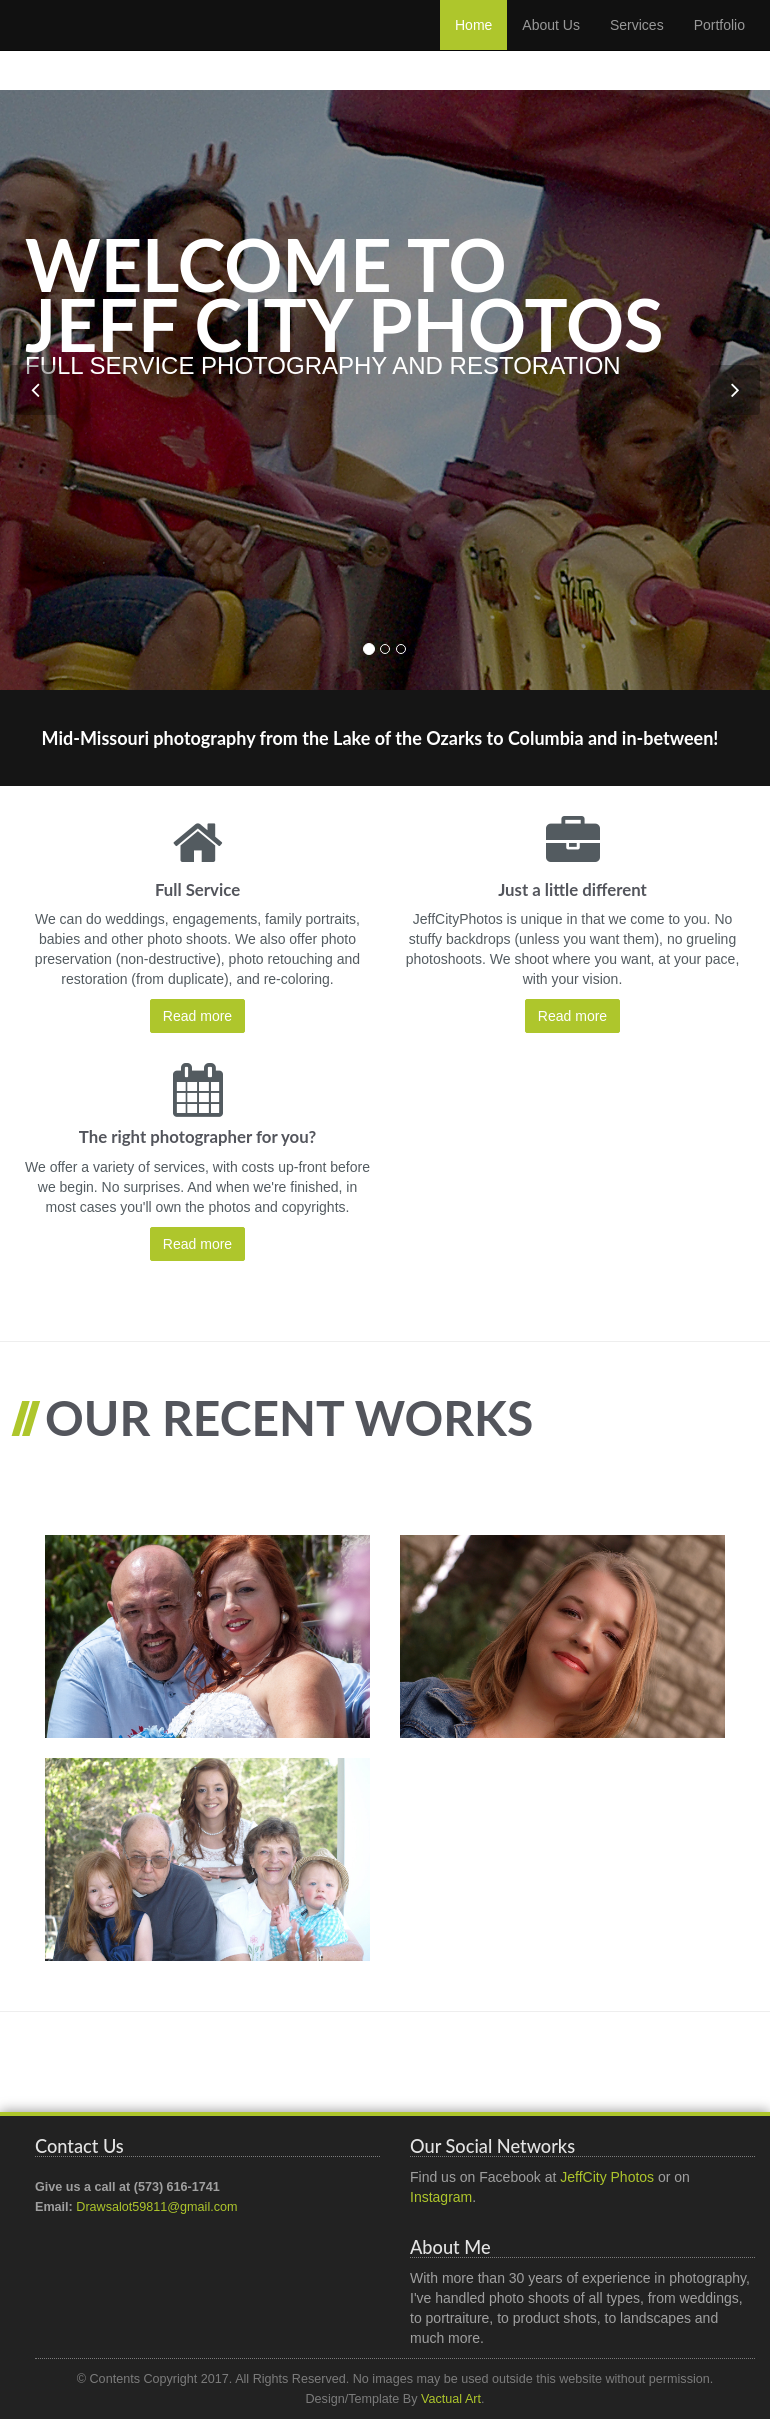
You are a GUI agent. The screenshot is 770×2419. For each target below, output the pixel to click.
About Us (551, 45)
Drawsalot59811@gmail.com (156, 2207)
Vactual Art (451, 2399)
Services (637, 45)
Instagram (441, 2197)
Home (473, 45)
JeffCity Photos (607, 2177)
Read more (197, 1016)
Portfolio (719, 45)
